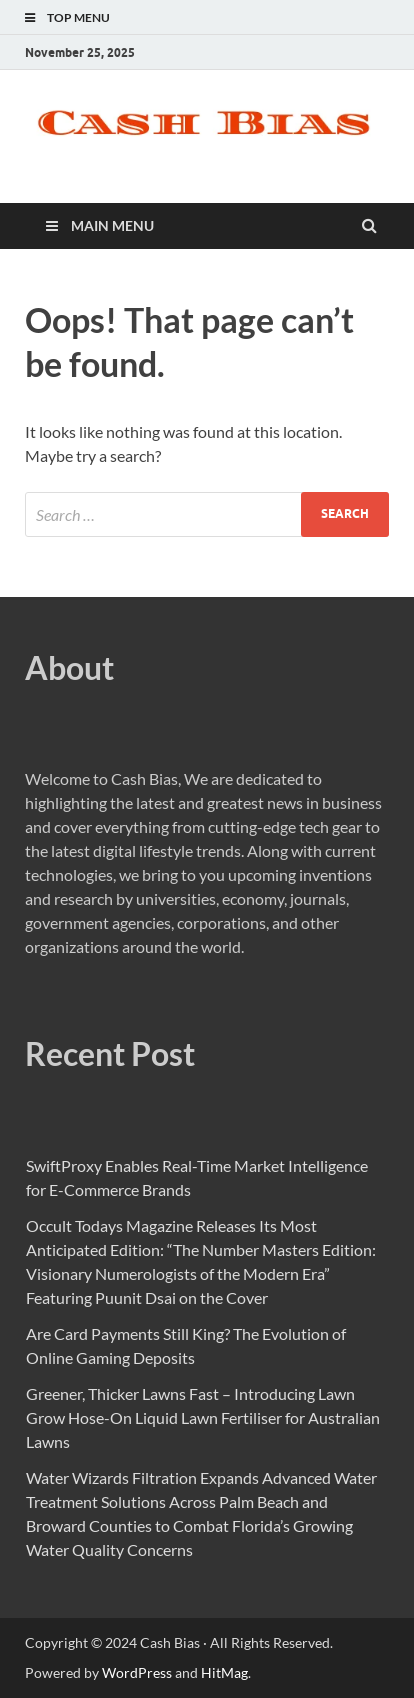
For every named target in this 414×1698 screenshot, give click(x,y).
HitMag (224, 1672)
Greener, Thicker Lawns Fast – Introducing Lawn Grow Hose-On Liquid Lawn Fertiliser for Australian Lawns (203, 1417)
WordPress (137, 1672)
